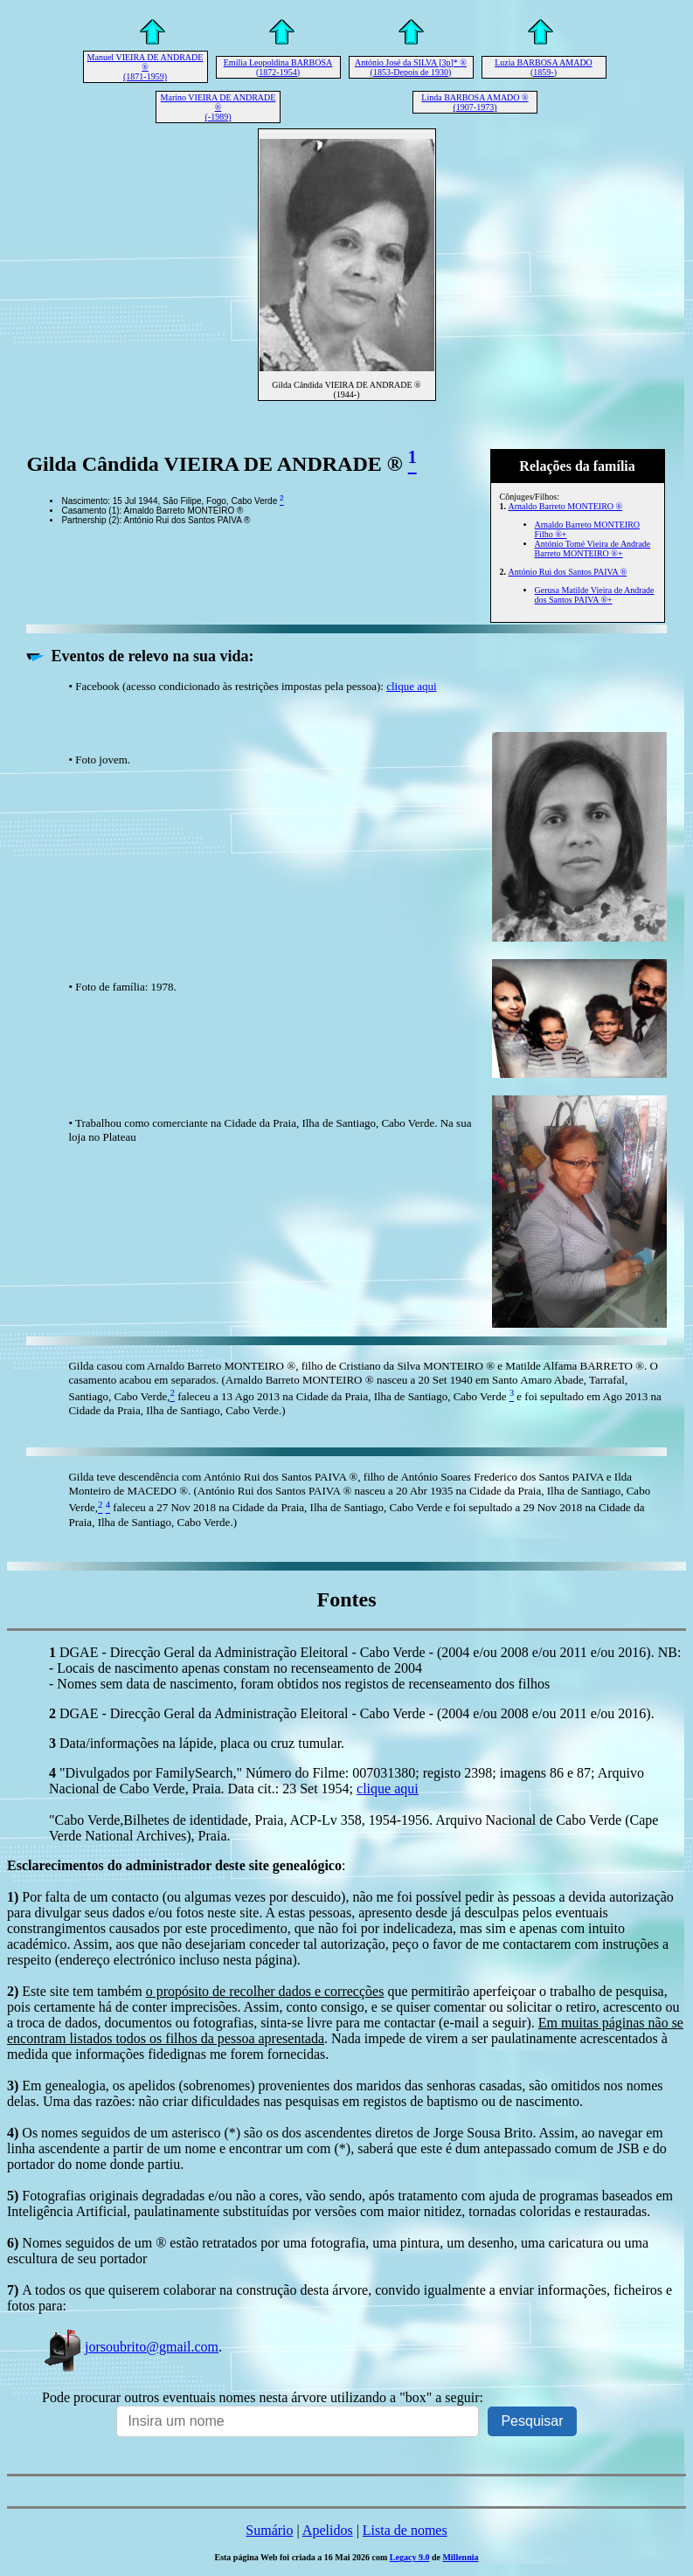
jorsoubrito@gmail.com (130, 2346)
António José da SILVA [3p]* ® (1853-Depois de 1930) (411, 67)
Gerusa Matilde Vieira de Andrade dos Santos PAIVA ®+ (595, 594)
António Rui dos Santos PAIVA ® (568, 572)
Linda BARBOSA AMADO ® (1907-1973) (474, 102)
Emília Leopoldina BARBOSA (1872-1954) (278, 67)
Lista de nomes (405, 2530)
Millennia (460, 2557)
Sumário (269, 2530)
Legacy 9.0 (410, 2557)
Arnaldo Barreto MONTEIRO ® (566, 506)
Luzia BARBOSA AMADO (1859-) (544, 67)
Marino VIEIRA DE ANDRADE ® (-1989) (218, 107)
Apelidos (327, 2530)
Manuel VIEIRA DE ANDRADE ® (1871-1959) (145, 66)
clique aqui (411, 686)
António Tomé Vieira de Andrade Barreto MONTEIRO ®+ (593, 548)
